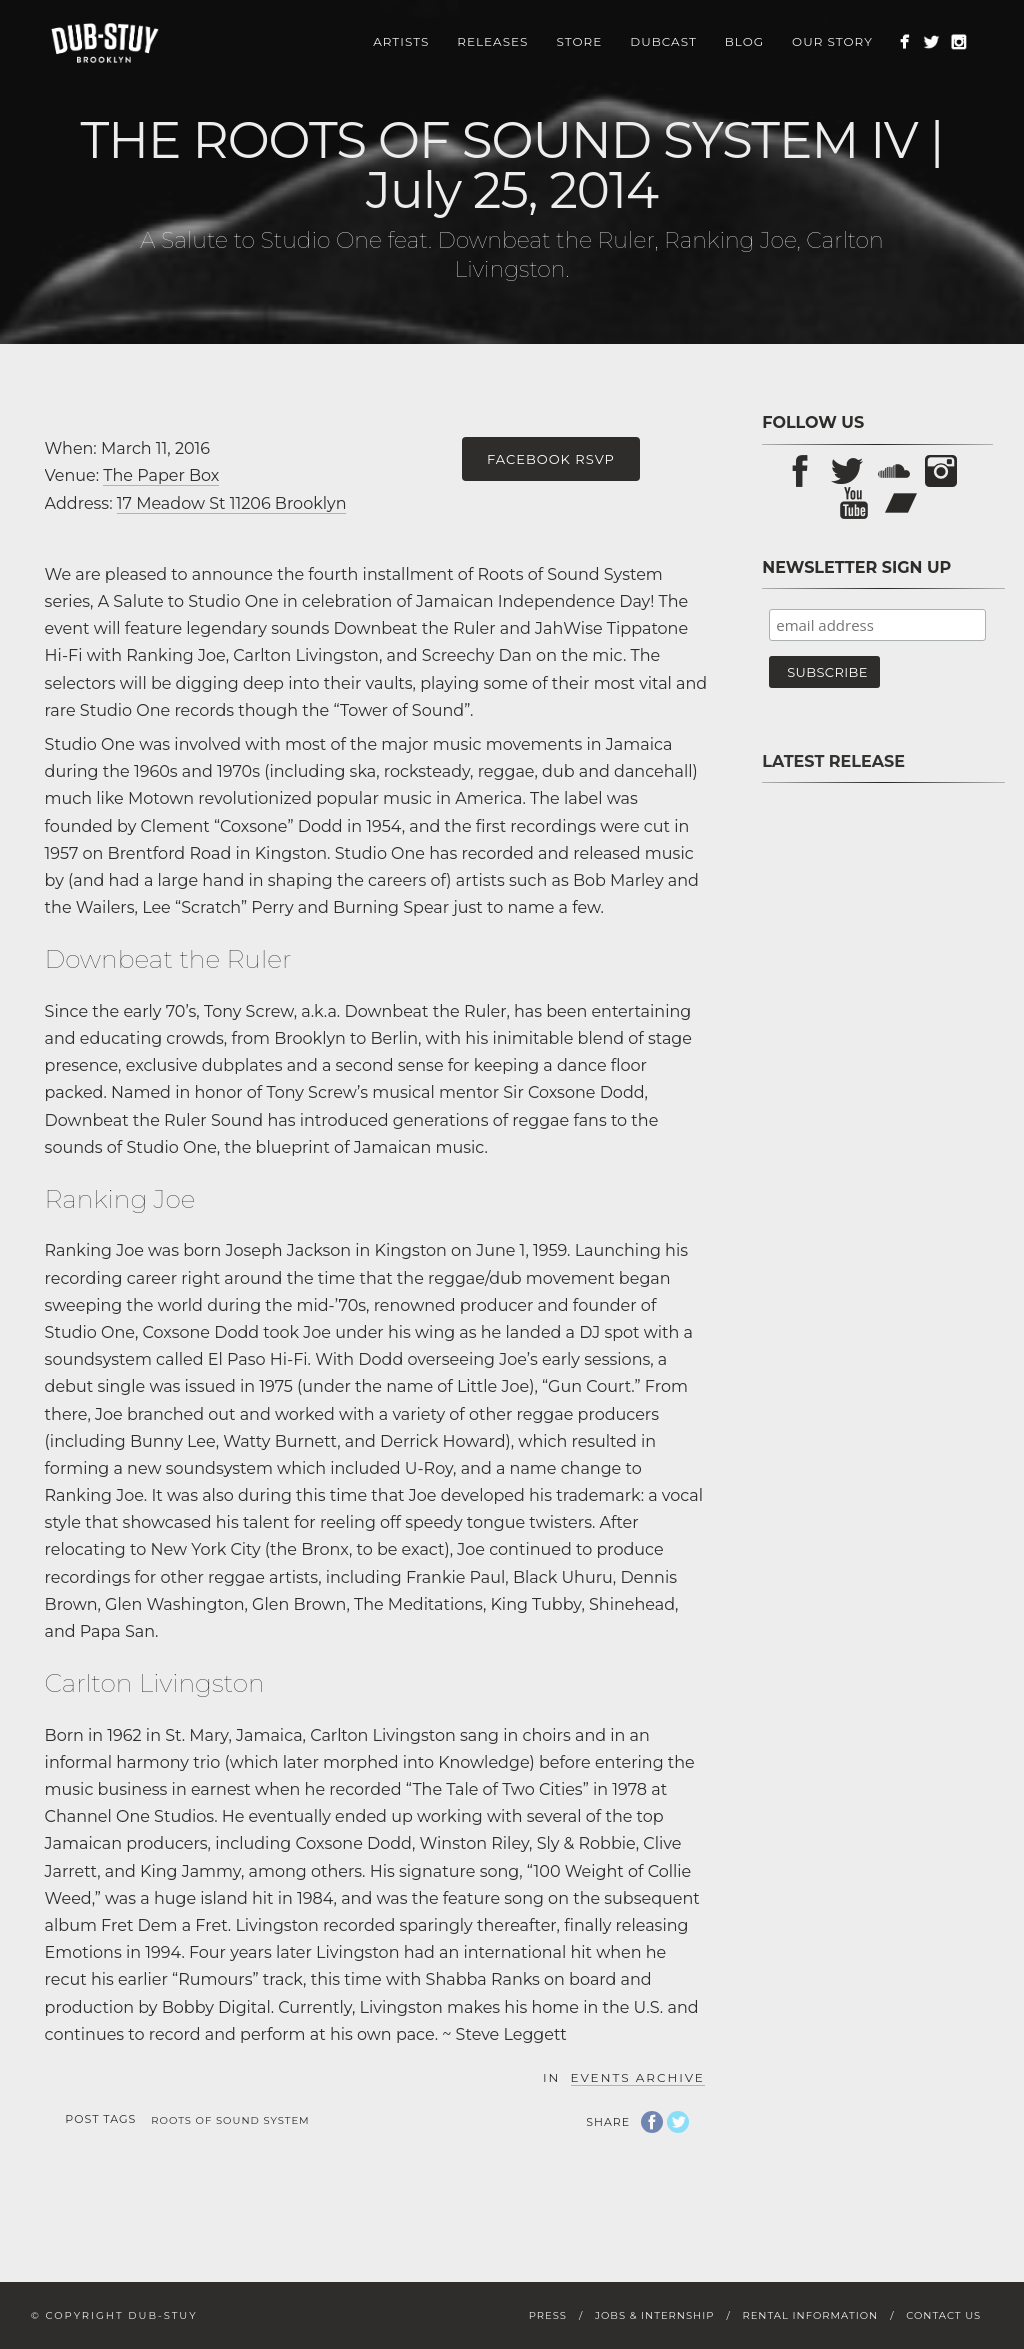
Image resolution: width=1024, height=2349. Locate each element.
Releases (492, 41)
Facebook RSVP (551, 459)
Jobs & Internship (654, 2315)
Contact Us (943, 2315)
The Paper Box (161, 475)
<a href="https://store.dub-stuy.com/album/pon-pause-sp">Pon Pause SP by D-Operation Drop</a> (877, 1028)
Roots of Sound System (230, 2120)
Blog (744, 41)
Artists (401, 41)
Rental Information (810, 2315)
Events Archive (638, 2077)
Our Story (832, 41)
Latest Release (833, 761)
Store (579, 41)
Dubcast (663, 41)
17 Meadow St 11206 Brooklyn (232, 503)
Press (548, 2315)
